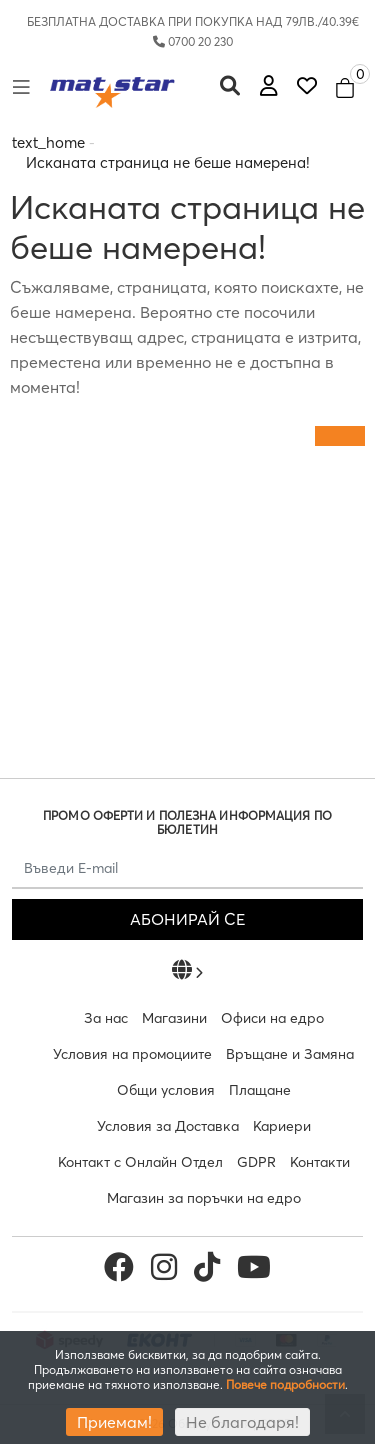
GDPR (256, 1162)
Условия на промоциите (132, 1054)
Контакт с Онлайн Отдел (140, 1162)
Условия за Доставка (168, 1126)
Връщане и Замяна (290, 1054)
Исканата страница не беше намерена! (168, 162)
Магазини (174, 1018)
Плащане (260, 1090)
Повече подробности (285, 1384)
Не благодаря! (242, 1422)
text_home (48, 142)
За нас (106, 1018)
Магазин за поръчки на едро (204, 1198)
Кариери (282, 1126)
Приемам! (114, 1422)
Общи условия (166, 1090)
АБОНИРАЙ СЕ (187, 919)
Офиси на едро (272, 1018)
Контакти (320, 1162)
